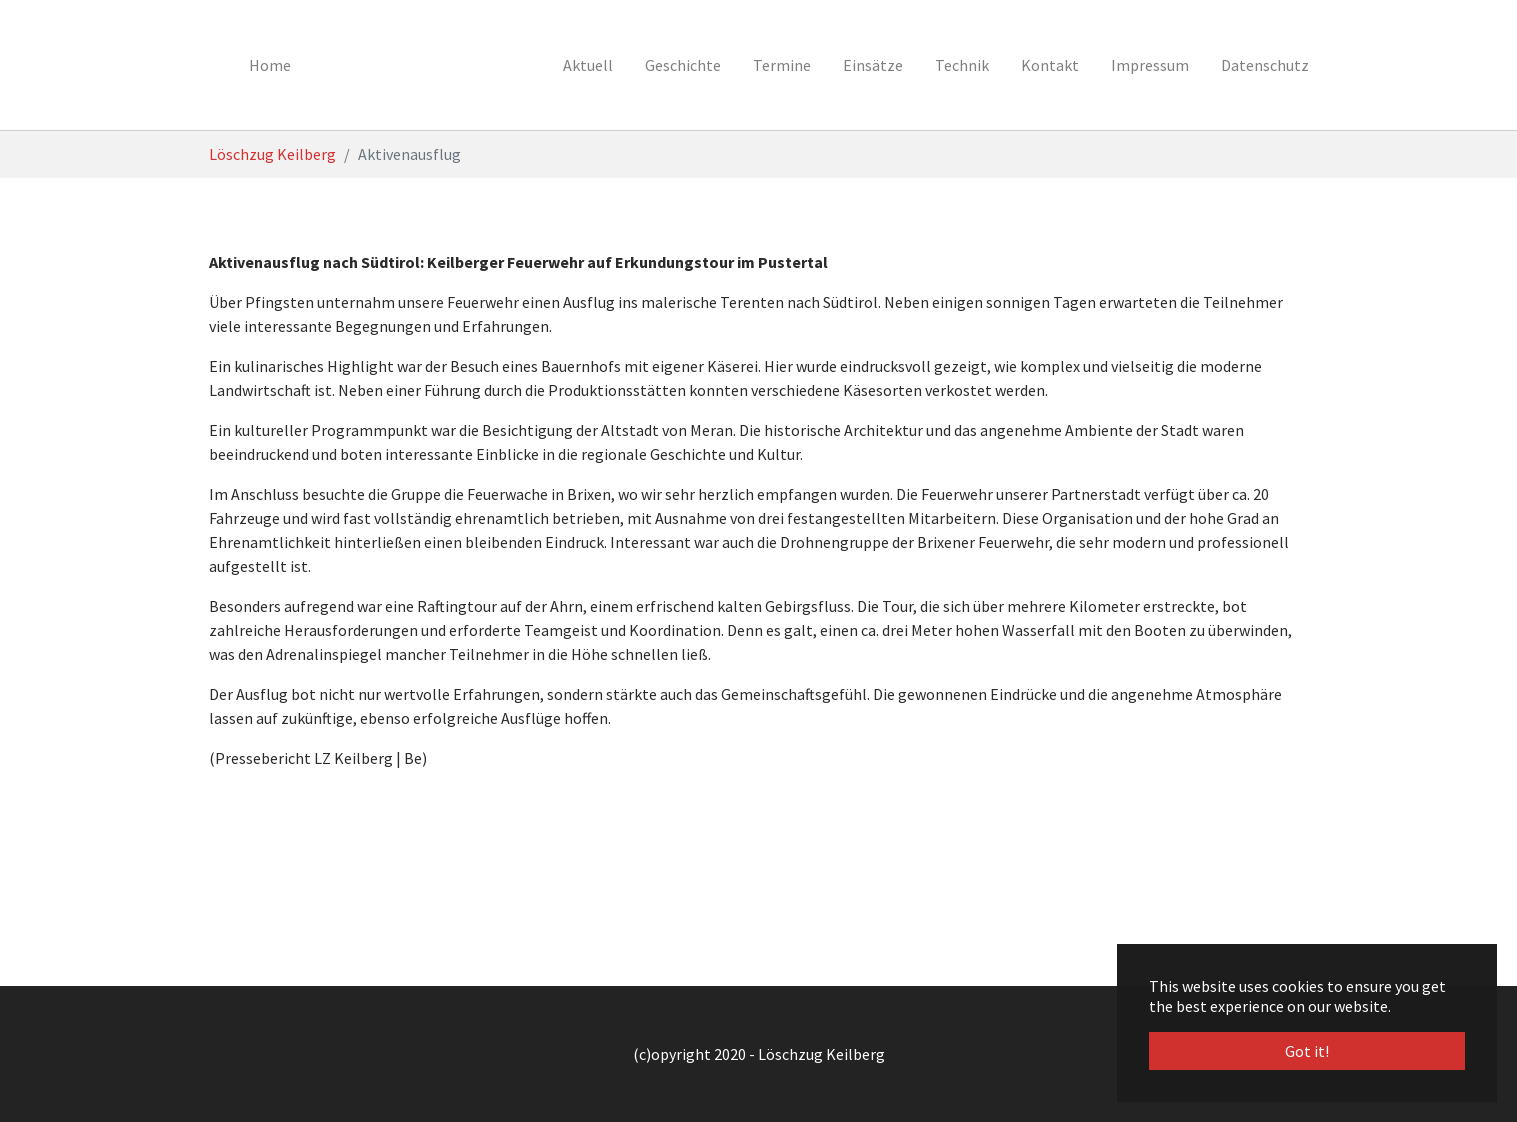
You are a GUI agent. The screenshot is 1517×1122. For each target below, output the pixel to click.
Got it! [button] (1307, 1051)
